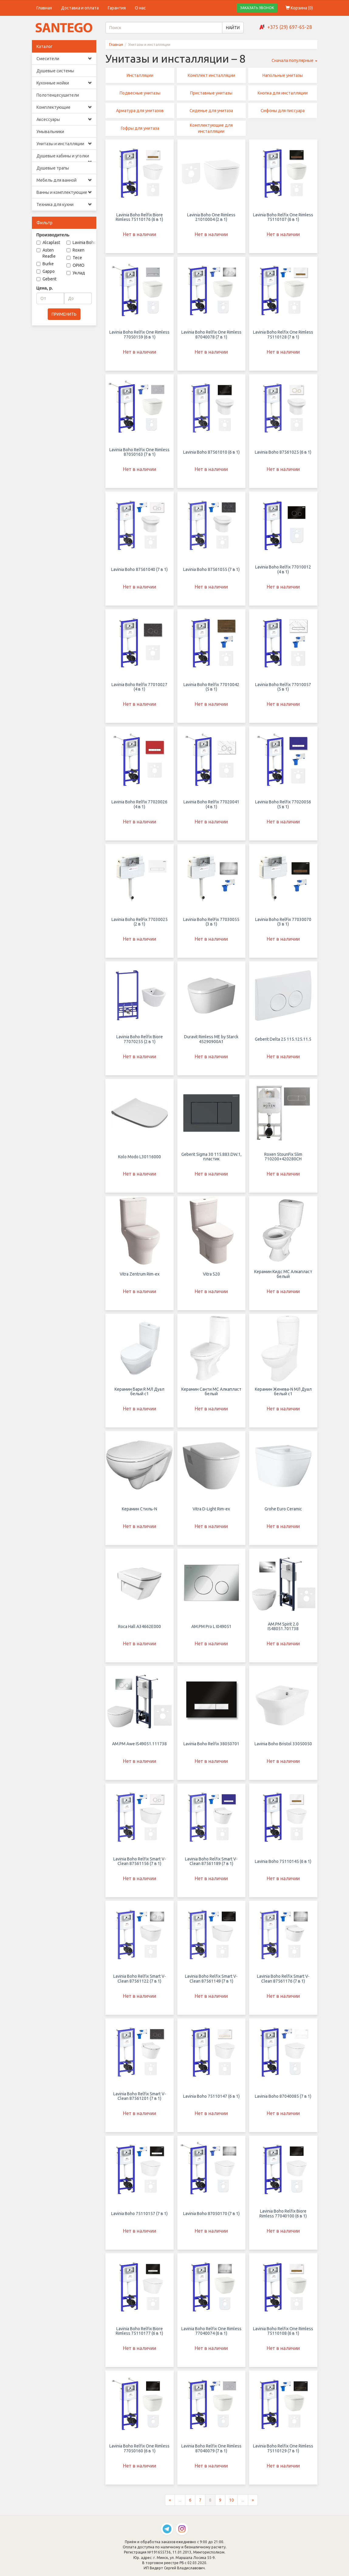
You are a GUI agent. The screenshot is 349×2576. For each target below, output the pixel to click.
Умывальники (50, 131)
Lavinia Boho (81, 242)
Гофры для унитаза (140, 128)
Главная (44, 7)
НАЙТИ (233, 27)
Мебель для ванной (64, 180)
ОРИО (75, 265)
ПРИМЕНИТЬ (64, 314)
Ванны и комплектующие (64, 192)
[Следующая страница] (253, 2500)
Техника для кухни (64, 204)
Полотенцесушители (57, 95)
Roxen (75, 250)
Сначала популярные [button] (294, 60)
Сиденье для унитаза (211, 110)
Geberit (46, 278)
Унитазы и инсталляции (64, 143)
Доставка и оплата (80, 7)
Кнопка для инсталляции (283, 93)
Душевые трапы (52, 168)
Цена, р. (44, 288)
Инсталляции (140, 75)
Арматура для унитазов (140, 110)
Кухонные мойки (64, 83)
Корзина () (299, 7)
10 (231, 2500)
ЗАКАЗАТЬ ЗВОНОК (257, 8)
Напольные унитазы (282, 75)
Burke (45, 263)
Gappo (45, 271)
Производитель (53, 234)
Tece (74, 257)
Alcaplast (48, 242)
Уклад (76, 272)
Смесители (64, 58)
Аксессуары (64, 119)
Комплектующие (64, 107)
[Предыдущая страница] (170, 2500)
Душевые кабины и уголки (64, 157)
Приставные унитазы (211, 93)
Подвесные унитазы (140, 93)
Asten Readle (46, 253)
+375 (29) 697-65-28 (289, 27)
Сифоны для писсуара (283, 110)
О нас (140, 7)
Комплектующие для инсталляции (211, 128)
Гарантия (117, 7)
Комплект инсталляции (211, 75)
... (180, 2500)
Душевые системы (55, 70)
